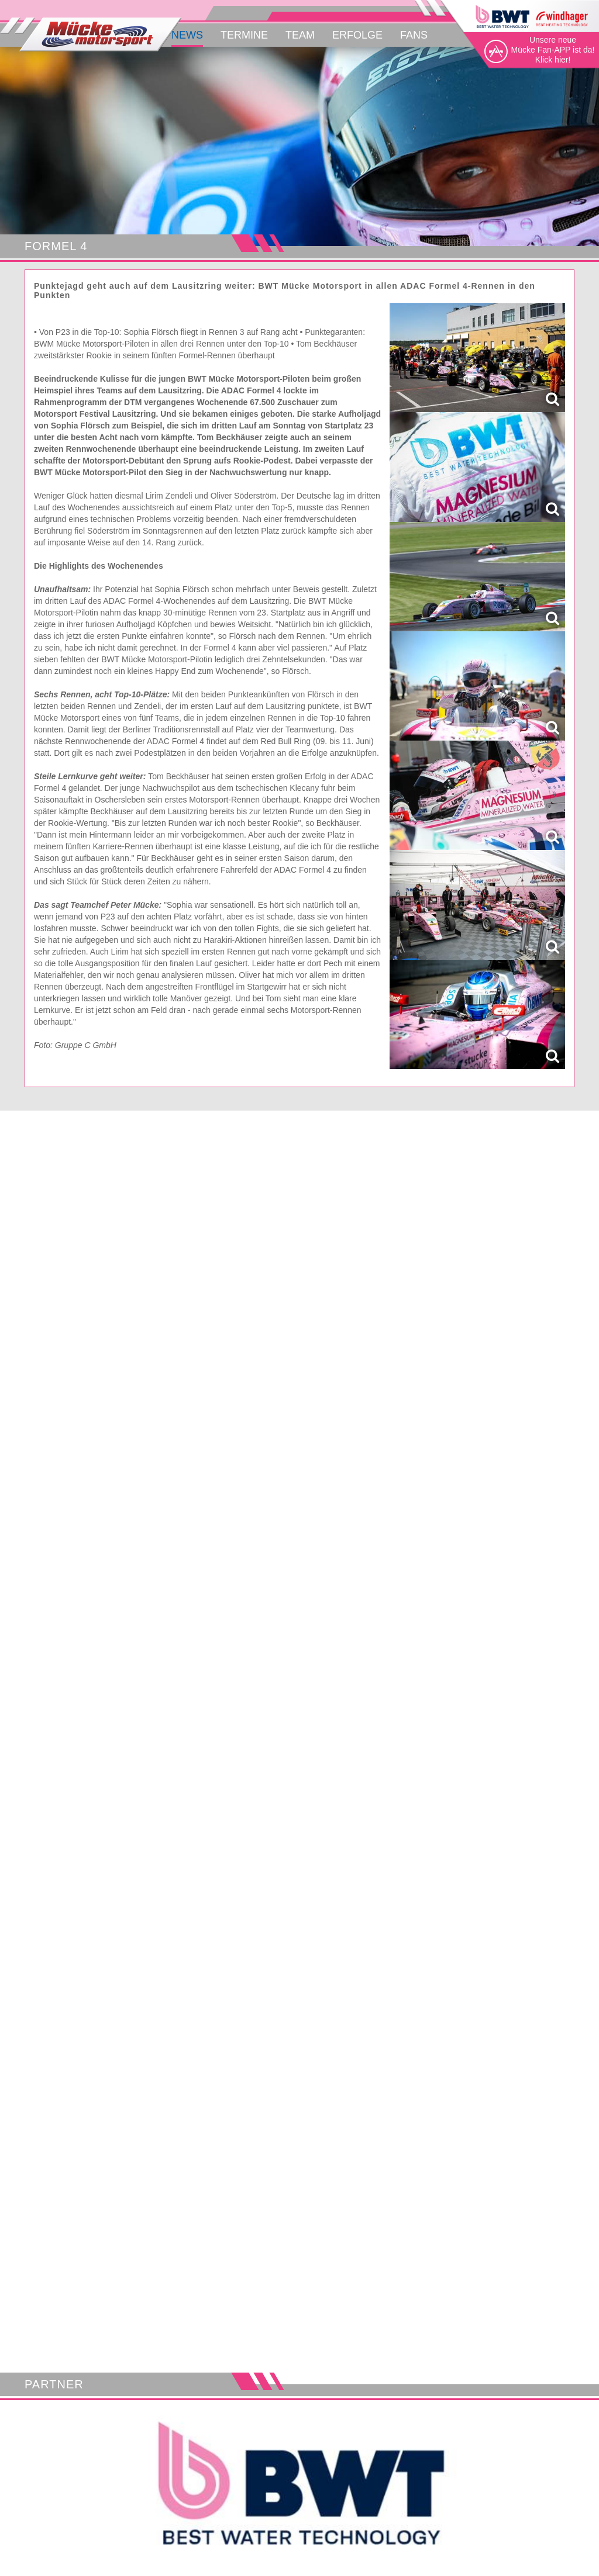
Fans (414, 35)
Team (300, 35)
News (187, 35)
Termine (244, 35)
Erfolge (357, 35)
